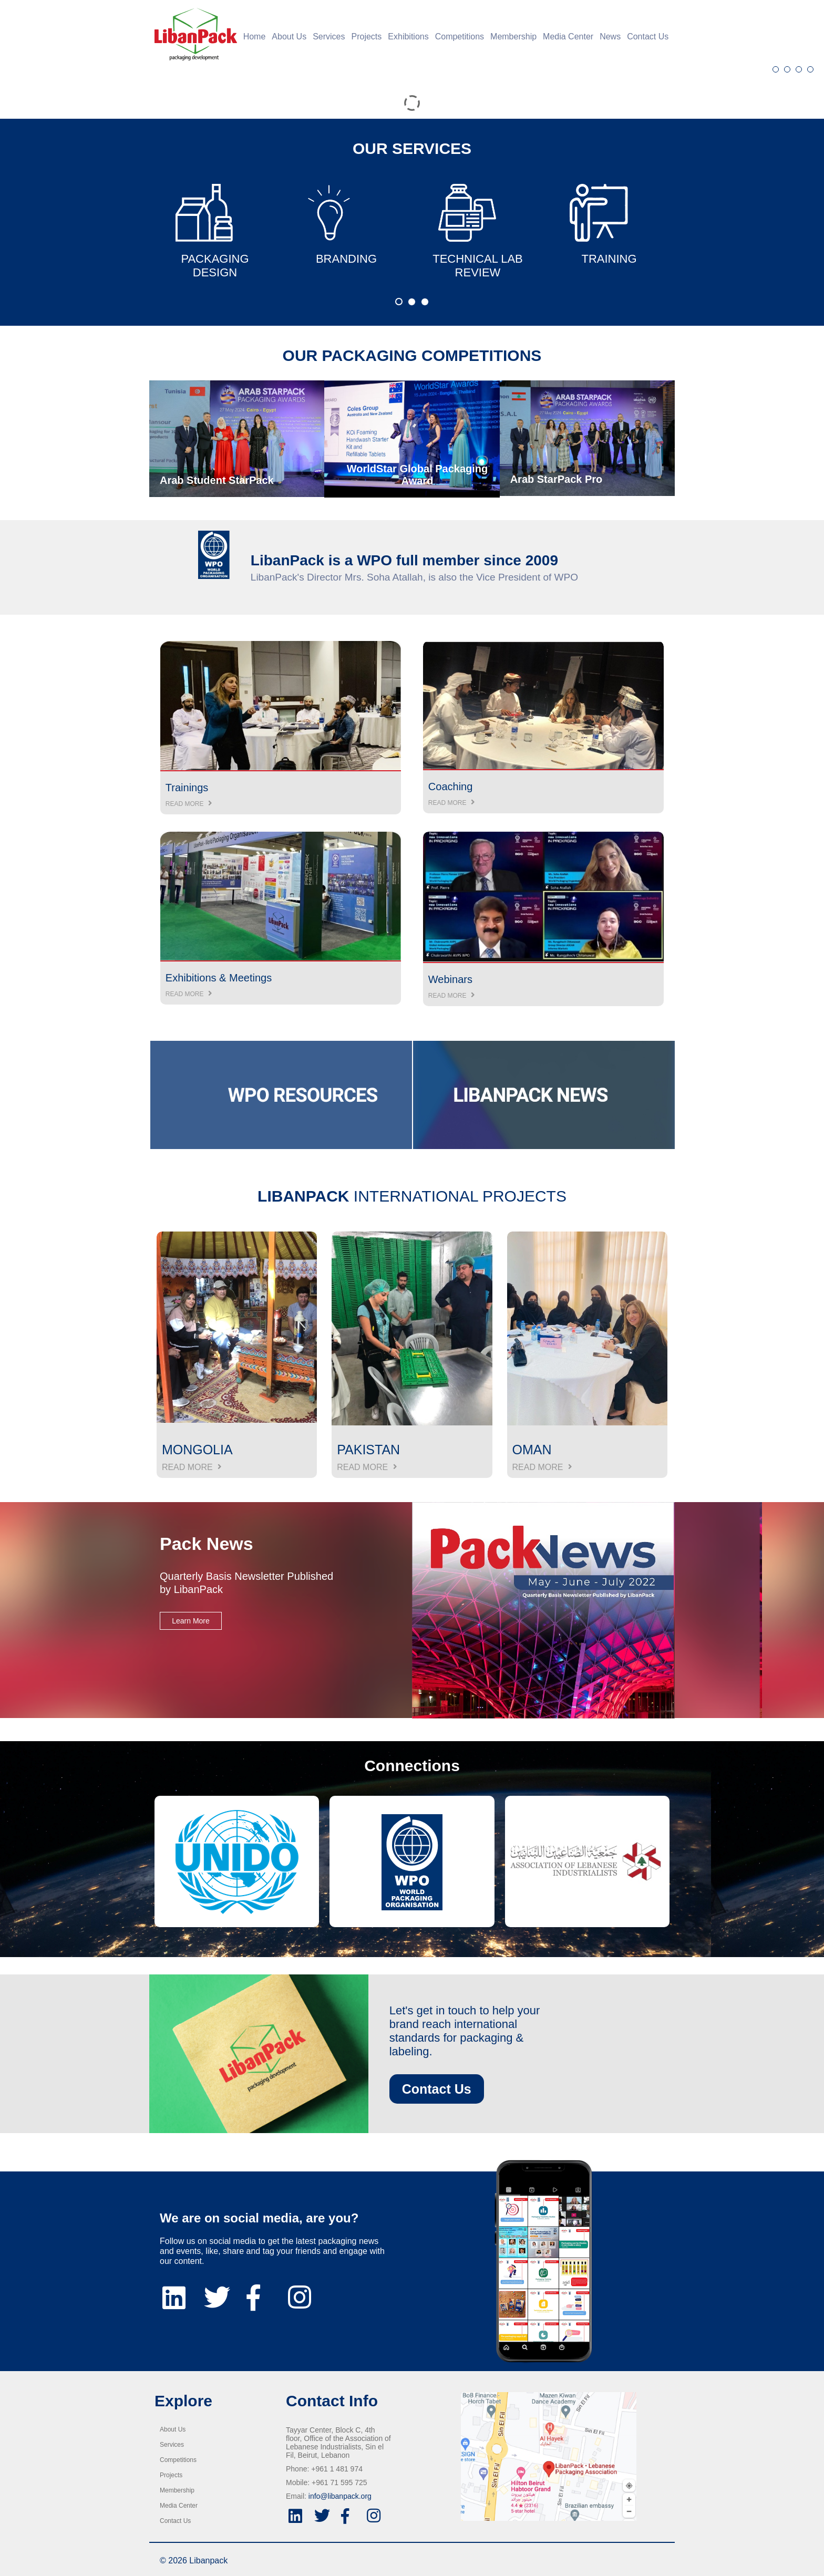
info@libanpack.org (340, 2496)
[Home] (193, 34)
